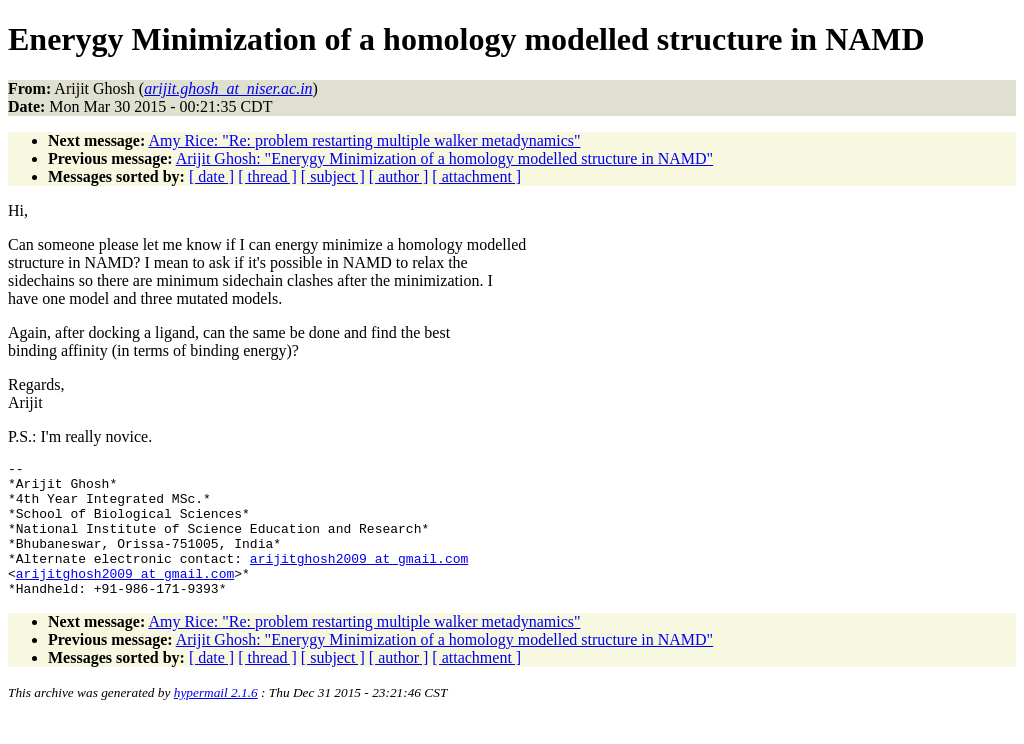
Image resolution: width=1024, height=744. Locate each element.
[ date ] (211, 176)
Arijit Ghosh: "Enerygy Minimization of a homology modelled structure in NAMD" (444, 158)
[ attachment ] (476, 176)
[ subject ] (333, 176)
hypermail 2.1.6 (216, 719)
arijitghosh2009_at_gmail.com (359, 579)
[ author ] (399, 176)
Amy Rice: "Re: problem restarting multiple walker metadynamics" (364, 140)
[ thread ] (267, 176)
